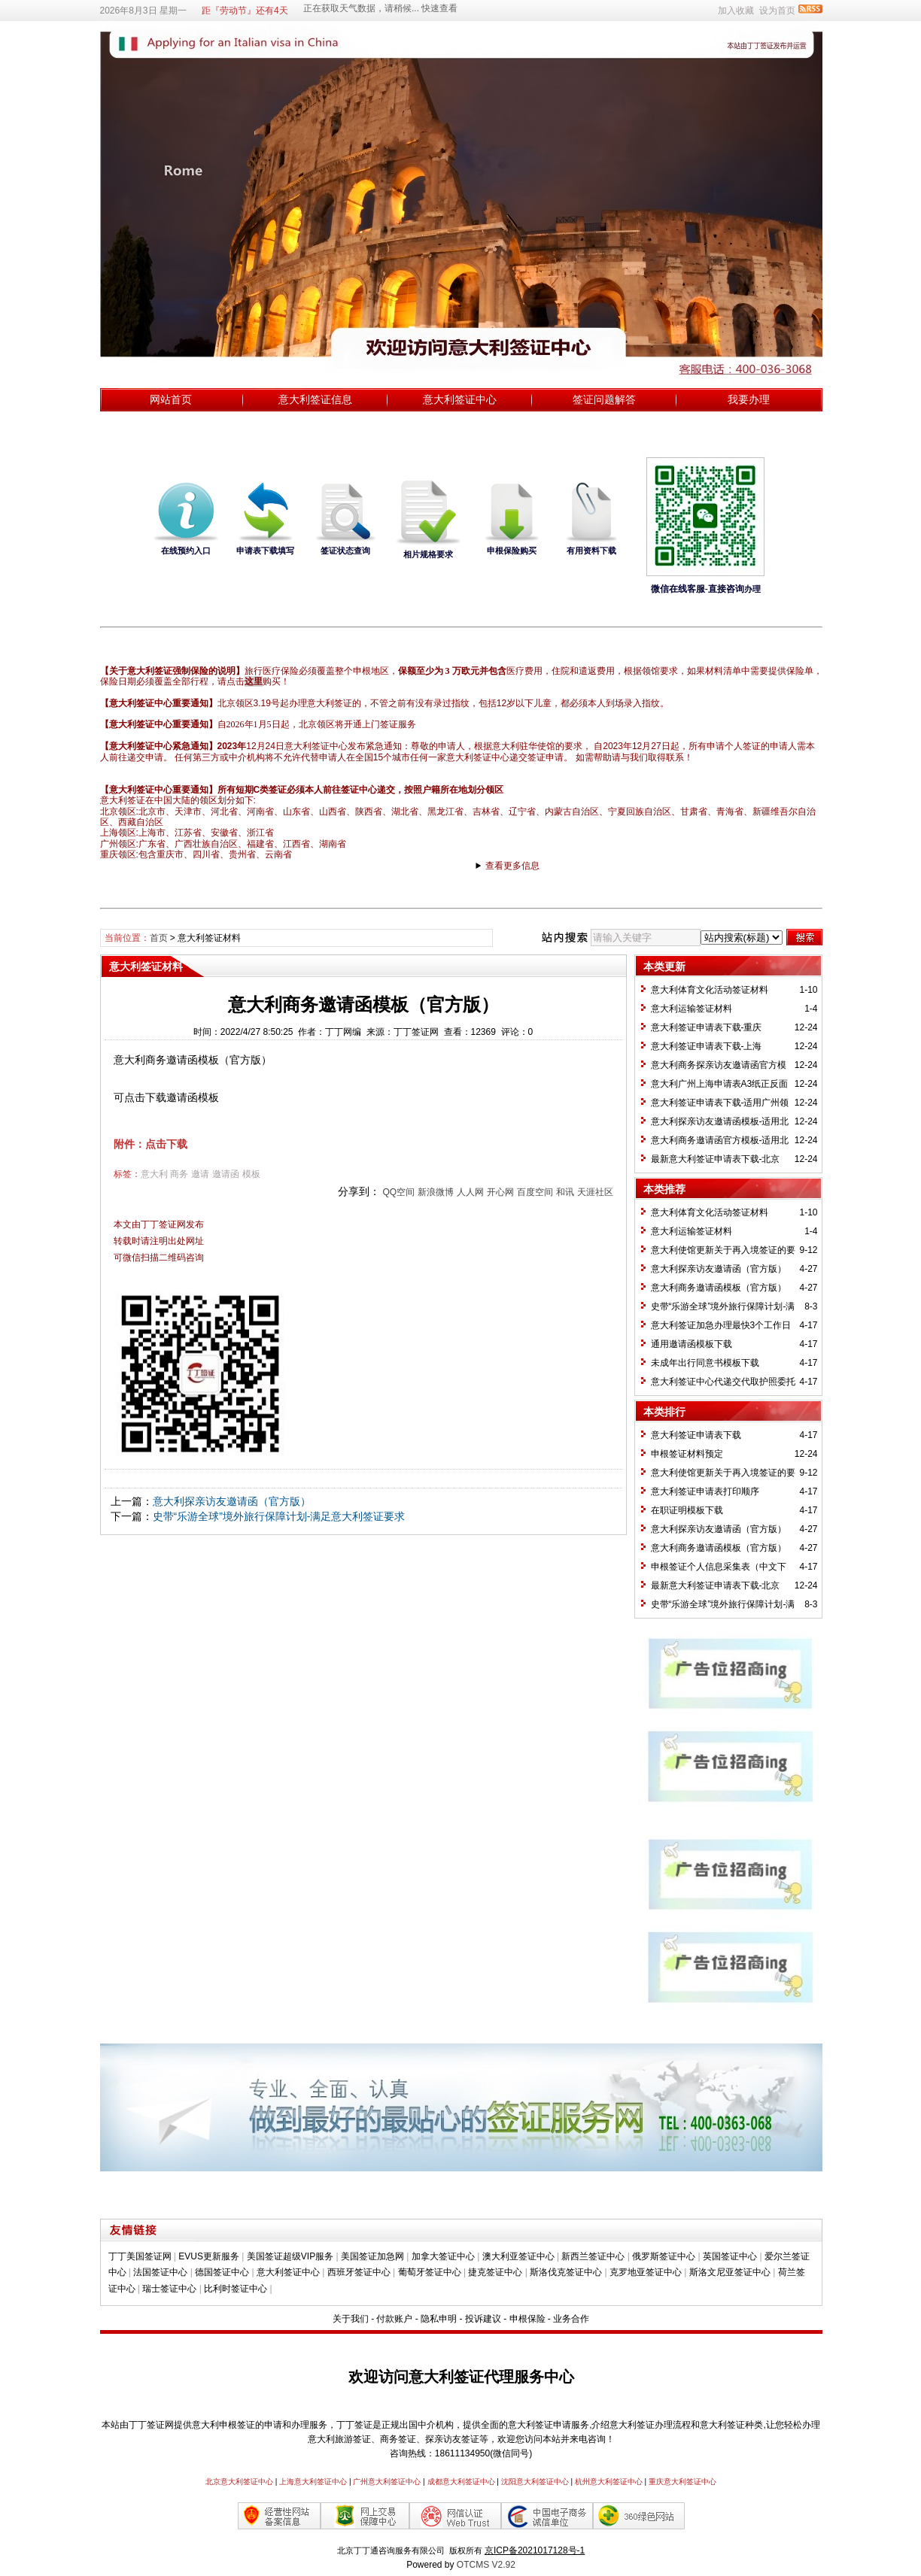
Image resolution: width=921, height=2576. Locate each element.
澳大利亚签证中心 (518, 2256)
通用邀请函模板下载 (691, 1344)
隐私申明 (439, 2319)
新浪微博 (436, 1192)
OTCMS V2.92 (486, 2564)
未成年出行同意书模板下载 (705, 1363)
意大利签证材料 (209, 938)
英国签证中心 (730, 2256)
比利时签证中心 (235, 2288)
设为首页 (777, 10)
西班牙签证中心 (359, 2272)
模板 (251, 1174)
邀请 (200, 1174)
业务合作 (571, 2319)
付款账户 (394, 2319)
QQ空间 (398, 1192)
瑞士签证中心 (169, 2288)
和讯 (565, 1192)
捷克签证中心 (495, 2272)
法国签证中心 (160, 2272)
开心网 (500, 1192)
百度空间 (535, 1192)
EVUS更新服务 (208, 2256)
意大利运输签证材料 (691, 1008)
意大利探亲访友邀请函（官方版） (232, 1501)
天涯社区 (595, 1192)
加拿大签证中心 (443, 2256)
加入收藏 (736, 10)
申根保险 (527, 2319)
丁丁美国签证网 (140, 2256)
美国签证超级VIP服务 (290, 2256)
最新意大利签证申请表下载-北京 (715, 1159)
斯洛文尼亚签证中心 (730, 2272)
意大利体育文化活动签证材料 (709, 990)
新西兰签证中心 (593, 2256)
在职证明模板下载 (687, 1510)
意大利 (154, 1174)
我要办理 (749, 399)
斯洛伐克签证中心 (566, 2272)
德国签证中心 (222, 2272)
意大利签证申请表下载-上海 (706, 1046)
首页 (159, 938)
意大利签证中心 (460, 399)
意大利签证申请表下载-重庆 (706, 1027)
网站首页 (171, 399)
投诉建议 (483, 2319)
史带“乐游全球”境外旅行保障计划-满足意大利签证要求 (279, 1516)
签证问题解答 (604, 399)
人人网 (470, 1192)
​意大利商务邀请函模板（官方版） (718, 1287)
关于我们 (351, 2319)
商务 (179, 1174)
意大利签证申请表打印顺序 (705, 1491)
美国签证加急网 (372, 2256)
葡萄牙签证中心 (429, 2272)
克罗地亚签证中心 (645, 2272)
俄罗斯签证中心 (663, 2256)
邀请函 (225, 1174)
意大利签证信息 (315, 399)
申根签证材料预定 (687, 1454)
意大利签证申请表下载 (696, 1435)
